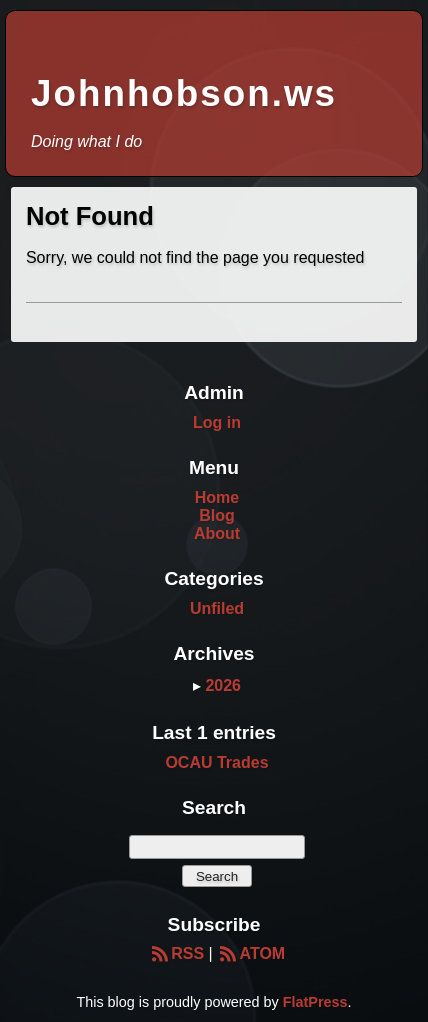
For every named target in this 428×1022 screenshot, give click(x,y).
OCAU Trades (216, 762)
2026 (223, 685)
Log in (217, 422)
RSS (176, 953)
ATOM (251, 953)
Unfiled (217, 608)
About (217, 533)
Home (217, 497)
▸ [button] (199, 685)
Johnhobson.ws (184, 93)
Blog (217, 515)
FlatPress (315, 1002)
